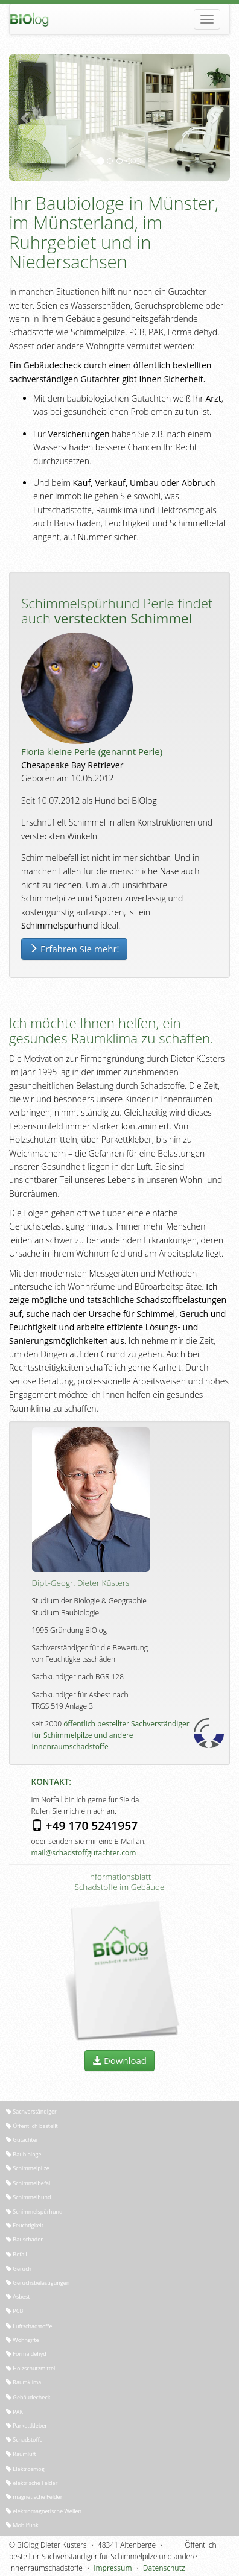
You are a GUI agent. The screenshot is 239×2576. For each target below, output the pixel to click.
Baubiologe (24, 2154)
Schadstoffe (24, 2439)
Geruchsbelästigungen (37, 2283)
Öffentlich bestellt (32, 2126)
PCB (14, 2311)
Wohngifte (22, 2340)
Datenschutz (164, 2568)
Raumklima (23, 2382)
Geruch (18, 2269)
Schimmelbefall (29, 2183)
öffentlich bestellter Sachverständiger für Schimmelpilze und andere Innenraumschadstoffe (111, 1735)
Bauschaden (25, 2239)
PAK (14, 2412)
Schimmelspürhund (34, 2211)
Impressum (113, 2568)
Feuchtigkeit (24, 2225)
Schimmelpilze (27, 2168)
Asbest (18, 2296)
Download (119, 2060)
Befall (16, 2254)
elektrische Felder (31, 2483)
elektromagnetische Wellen (43, 2511)
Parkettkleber (26, 2425)
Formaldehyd (26, 2354)
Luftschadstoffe (29, 2326)
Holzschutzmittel (30, 2368)
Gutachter (22, 2140)
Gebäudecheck (28, 2397)
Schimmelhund (28, 2197)
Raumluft (21, 2454)
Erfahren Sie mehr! (74, 948)
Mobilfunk (22, 2525)
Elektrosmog (25, 2469)
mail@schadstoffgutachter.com (83, 1853)
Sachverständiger (31, 2111)
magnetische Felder (34, 2497)
